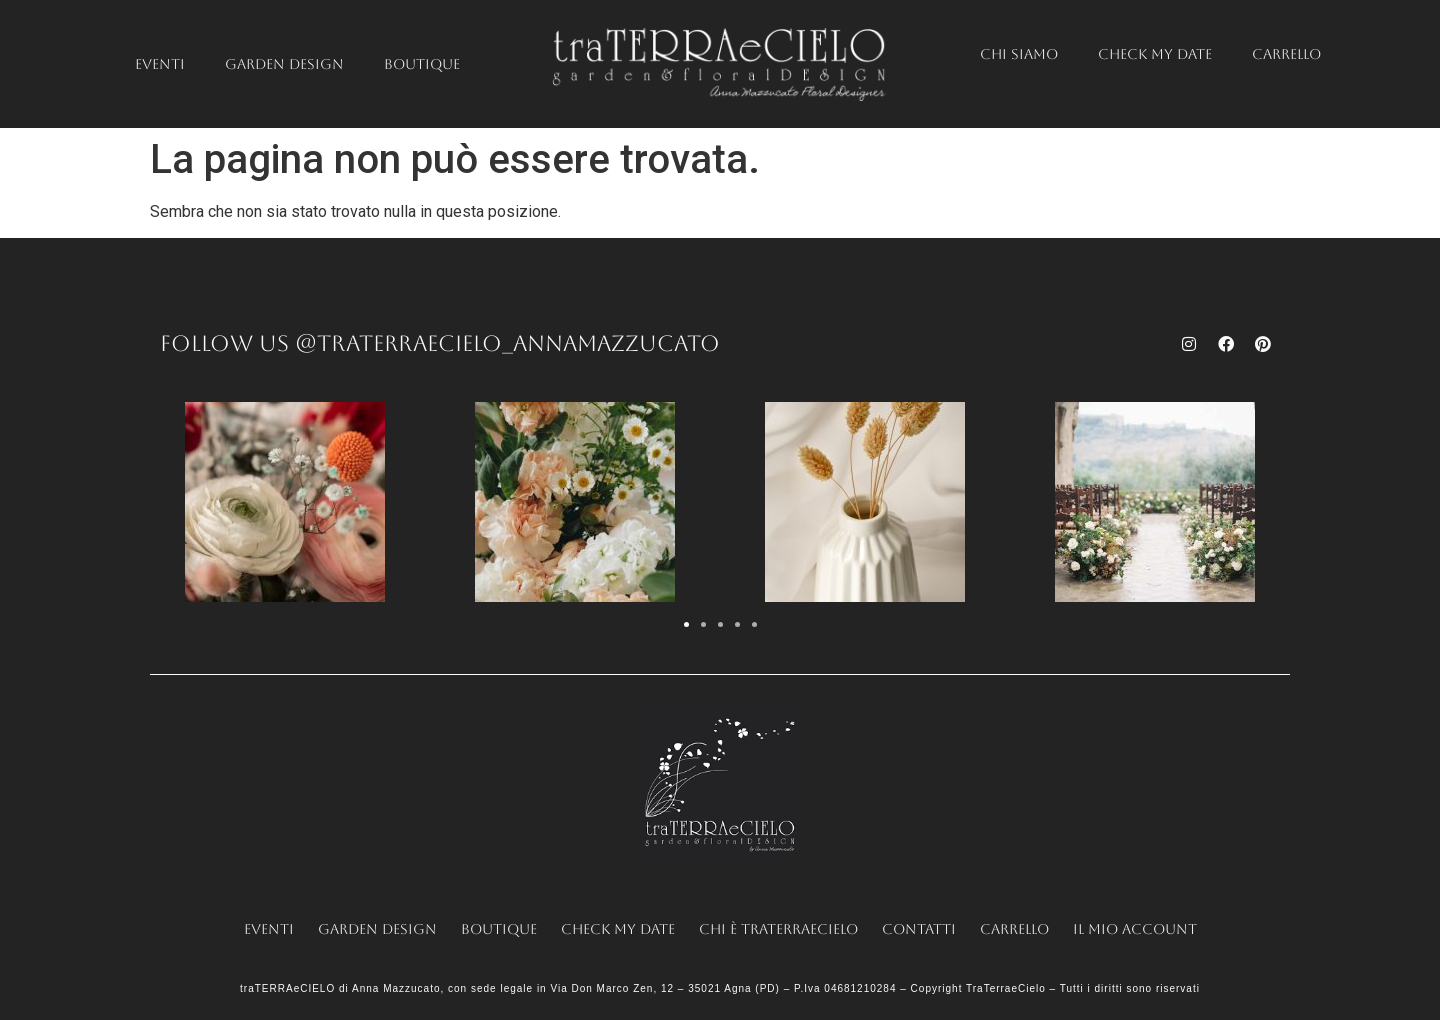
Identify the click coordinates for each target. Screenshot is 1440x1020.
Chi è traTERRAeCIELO (778, 929)
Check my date (1155, 54)
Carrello (1286, 54)
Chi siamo (1019, 54)
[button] (686, 624)
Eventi (160, 64)
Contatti (919, 929)
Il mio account (1135, 929)
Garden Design (284, 64)
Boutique (422, 64)
